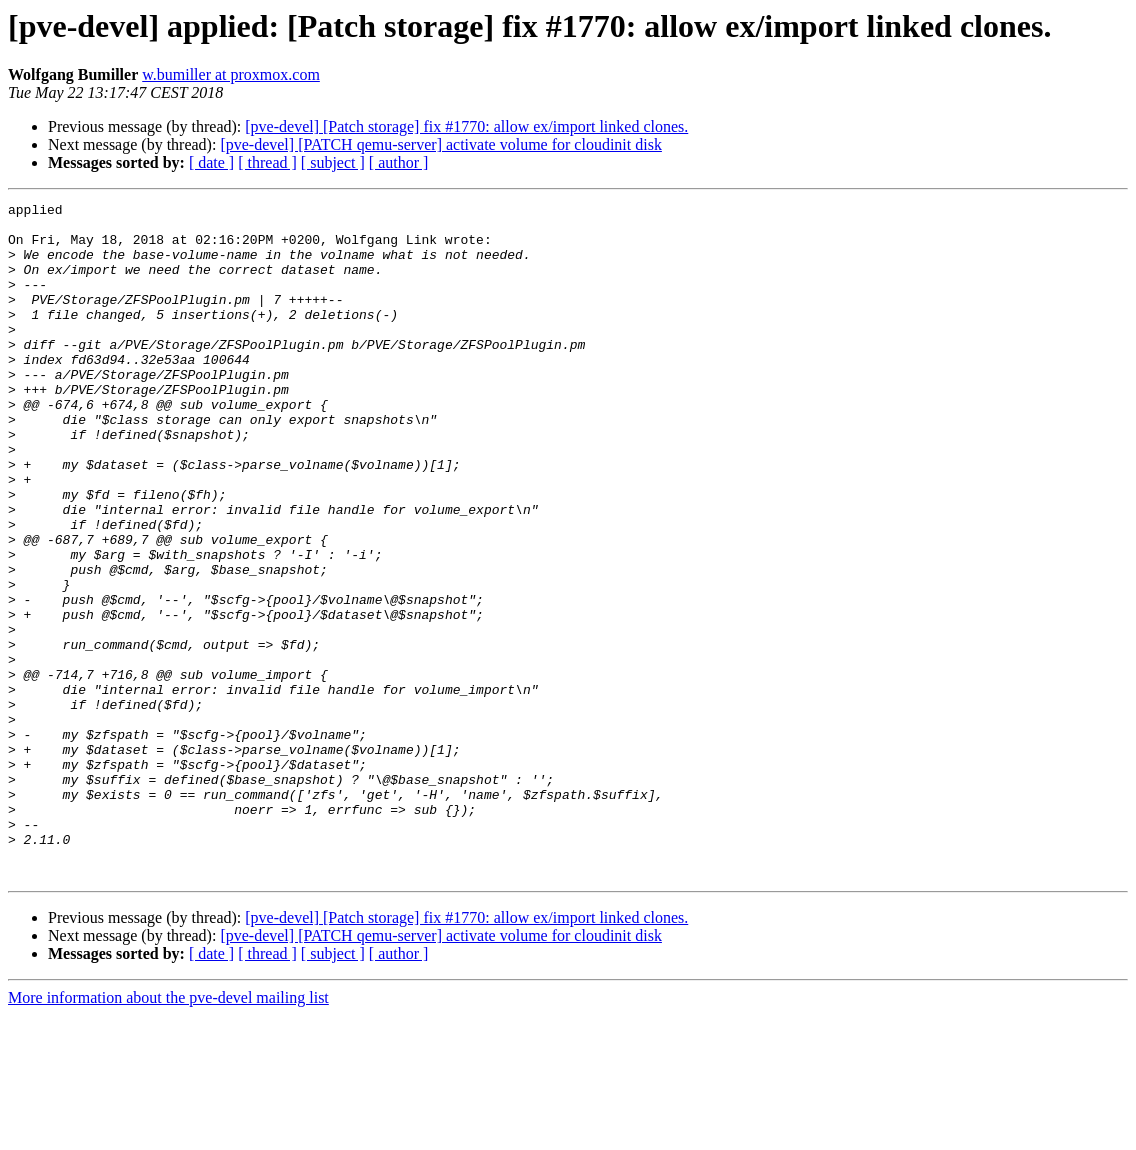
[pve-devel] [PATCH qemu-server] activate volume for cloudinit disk (441, 144)
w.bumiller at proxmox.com (231, 74)
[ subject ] (333, 162)
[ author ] (399, 162)
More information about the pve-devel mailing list (168, 1132)
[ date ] (211, 162)
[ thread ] (267, 162)
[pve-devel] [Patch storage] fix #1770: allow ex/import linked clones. (466, 126)
